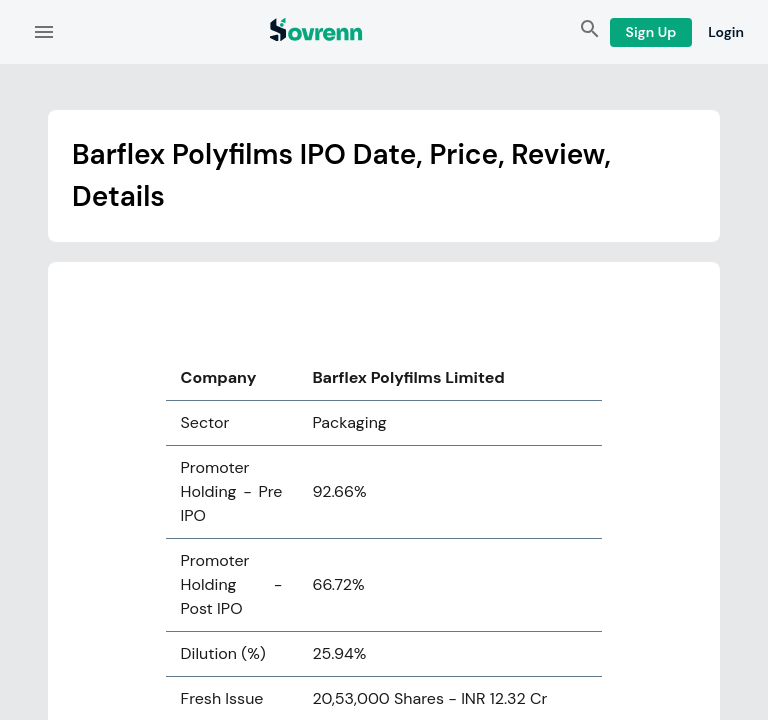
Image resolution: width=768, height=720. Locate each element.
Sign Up (651, 32)
